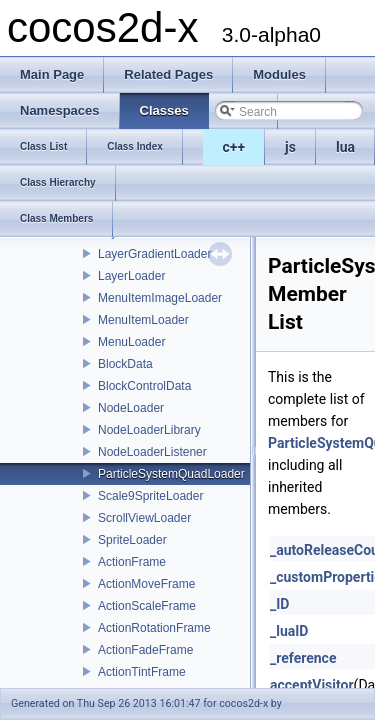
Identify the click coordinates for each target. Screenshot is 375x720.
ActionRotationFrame (154, 628)
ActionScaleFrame (147, 606)
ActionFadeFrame (145, 650)
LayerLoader (131, 276)
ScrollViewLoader (144, 518)
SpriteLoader (132, 540)
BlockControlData (144, 386)
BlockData (125, 364)
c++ (234, 147)
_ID (279, 604)
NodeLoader (131, 408)
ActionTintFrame (142, 672)
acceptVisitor (312, 685)
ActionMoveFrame (146, 584)
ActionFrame (132, 562)
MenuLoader (131, 342)
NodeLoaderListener (152, 452)
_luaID (289, 631)
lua (345, 147)
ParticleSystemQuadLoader (171, 474)
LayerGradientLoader (154, 254)
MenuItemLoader (143, 320)
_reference (303, 658)
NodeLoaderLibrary (149, 430)
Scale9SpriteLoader (150, 496)
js (290, 147)
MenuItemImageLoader (160, 298)
